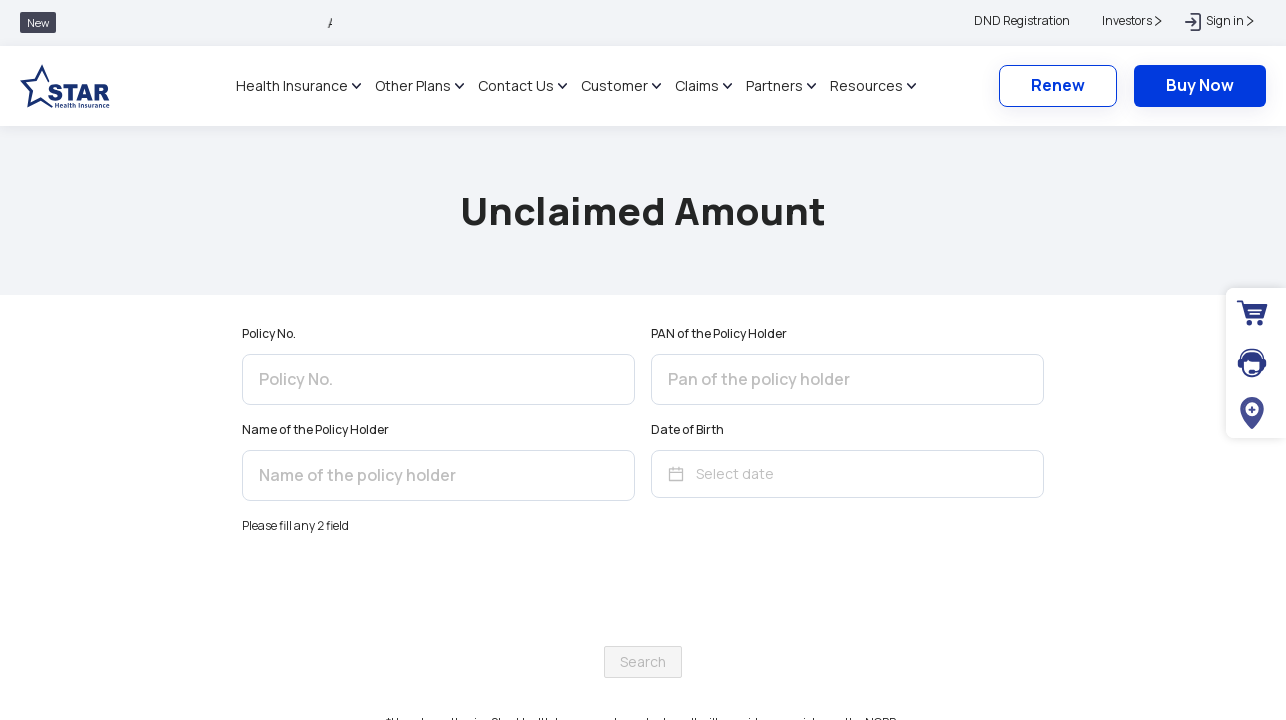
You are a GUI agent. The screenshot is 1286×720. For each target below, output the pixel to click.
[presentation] (643, 591)
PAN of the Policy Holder (719, 333)
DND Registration (1022, 20)
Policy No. (269, 333)
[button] (1127, 21)
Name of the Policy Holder (315, 429)
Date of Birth (687, 429)
